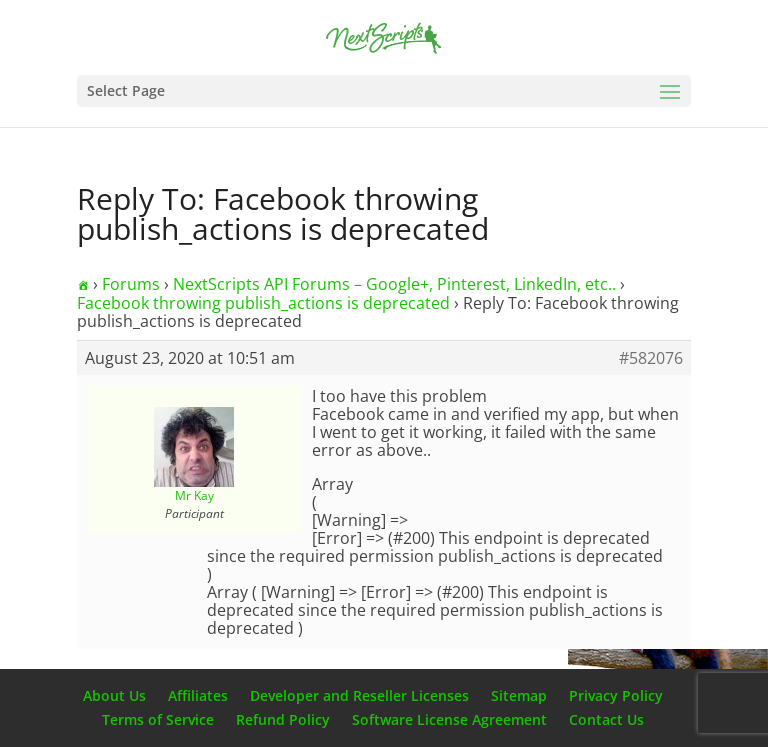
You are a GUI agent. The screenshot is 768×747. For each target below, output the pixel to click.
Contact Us (606, 719)
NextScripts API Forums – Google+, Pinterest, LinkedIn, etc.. (394, 284)
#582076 (651, 358)
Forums (131, 284)
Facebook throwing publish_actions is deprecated (263, 303)
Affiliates (198, 695)
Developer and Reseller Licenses (359, 695)
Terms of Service (158, 719)
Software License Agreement (449, 719)
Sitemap (519, 695)
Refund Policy (283, 719)
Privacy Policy (616, 695)
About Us (114, 695)
